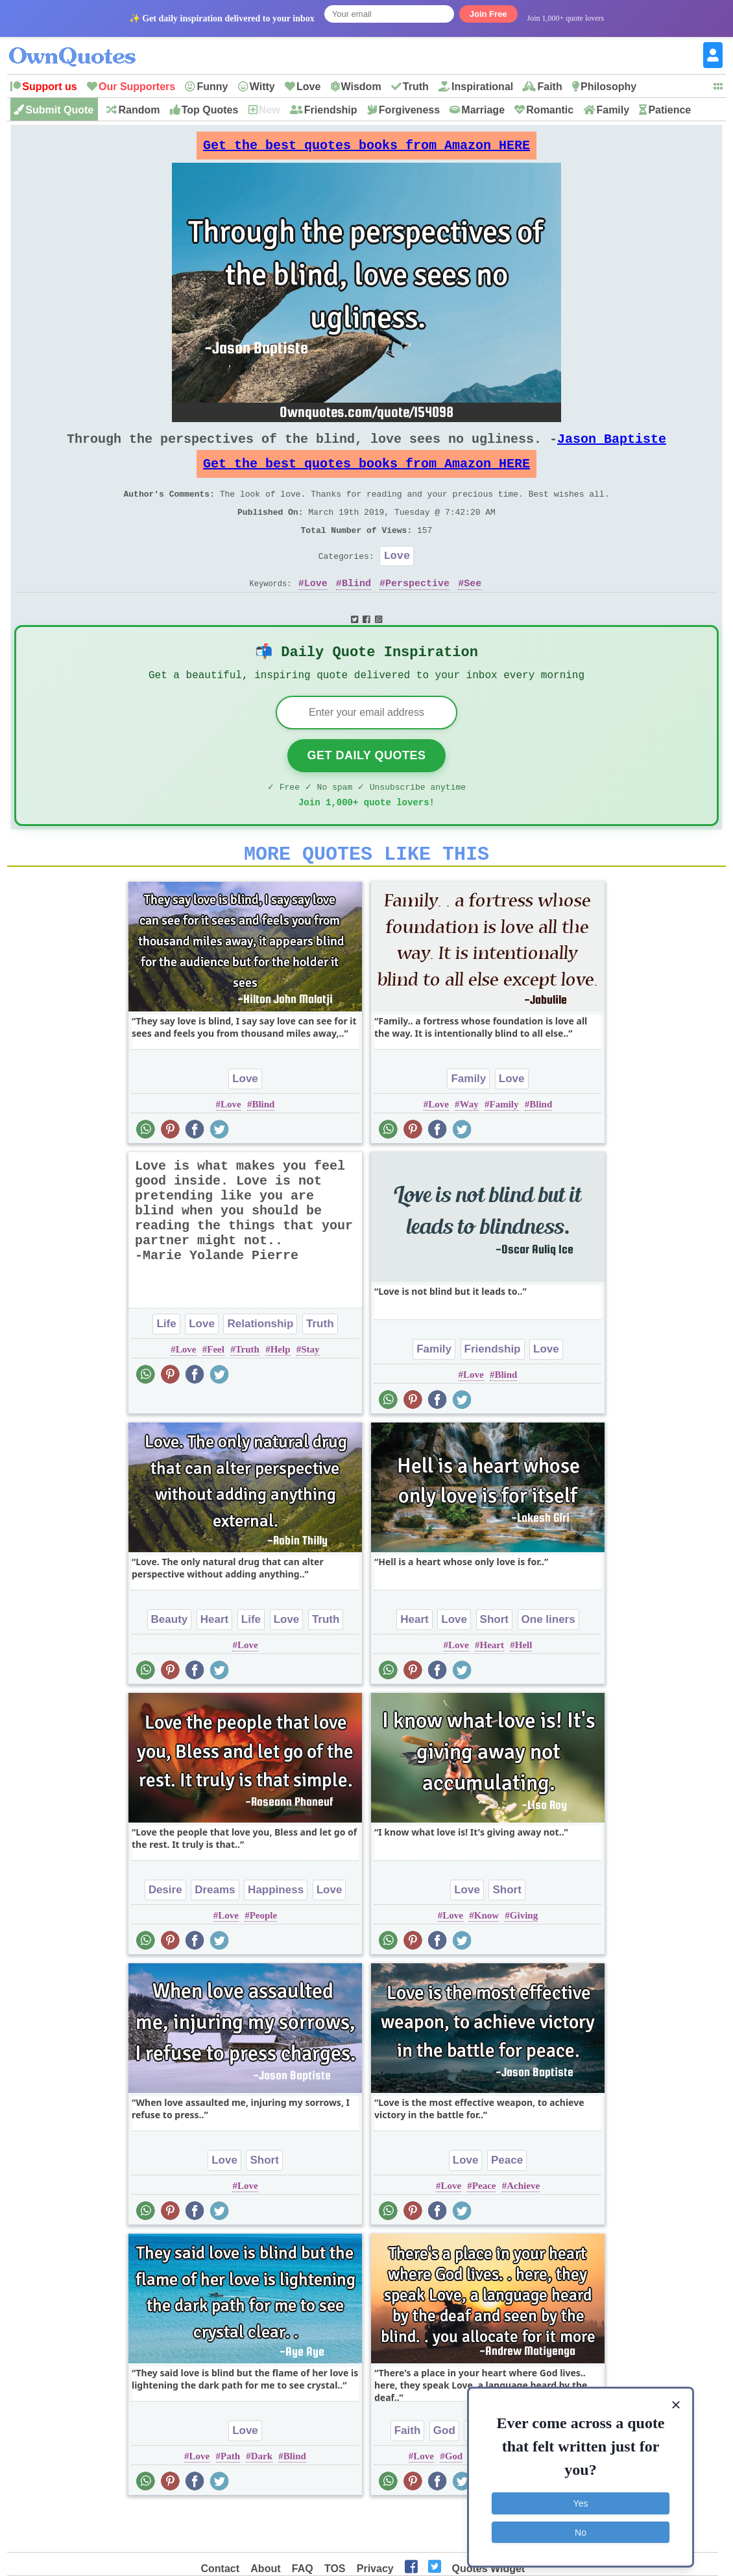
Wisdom (361, 86)
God (444, 2472)
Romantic (549, 109)
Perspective (417, 610)
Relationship (260, 1366)
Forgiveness (409, 109)
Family (612, 109)
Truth (416, 86)
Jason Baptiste (611, 449)
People (264, 1957)
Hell (524, 1687)
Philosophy (608, 86)
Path (230, 2498)
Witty (262, 86)
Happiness (276, 1932)
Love (308, 86)
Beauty (169, 1661)
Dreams (215, 1932)
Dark (261, 2498)
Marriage (483, 109)
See (472, 610)
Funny (212, 86)
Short (494, 1661)
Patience (669, 109)
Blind (356, 610)
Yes (580, 2499)
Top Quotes (210, 109)
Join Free (488, 14)
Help (280, 1391)
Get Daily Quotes (366, 789)
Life (166, 1366)
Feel (215, 1391)
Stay (310, 1391)
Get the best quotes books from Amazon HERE (366, 149)
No (580, 2527)
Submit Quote (59, 109)
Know (486, 1957)
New (269, 109)
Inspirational (482, 86)
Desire (165, 1932)
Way (469, 1146)
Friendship (330, 109)
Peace (507, 2202)
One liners (548, 1661)
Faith (549, 86)
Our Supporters (137, 86)
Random (139, 109)
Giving (524, 1957)
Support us (49, 86)
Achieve (523, 2228)
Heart (214, 1661)
